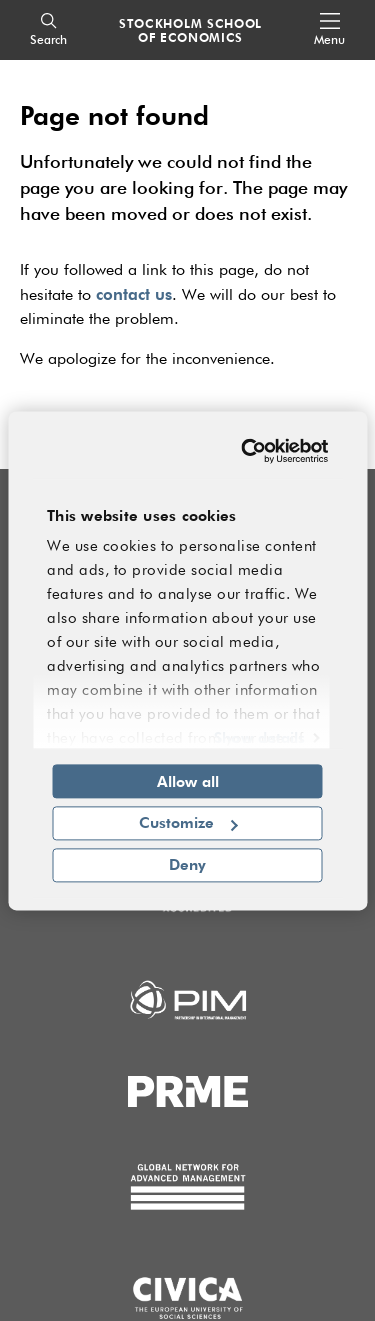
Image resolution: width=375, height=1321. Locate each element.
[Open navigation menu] (329, 30)
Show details (259, 737)
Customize (188, 823)
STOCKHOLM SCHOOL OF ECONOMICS (190, 30)
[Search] (48, 30)
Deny (187, 864)
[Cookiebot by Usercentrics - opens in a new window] (250, 451)
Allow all (188, 781)
